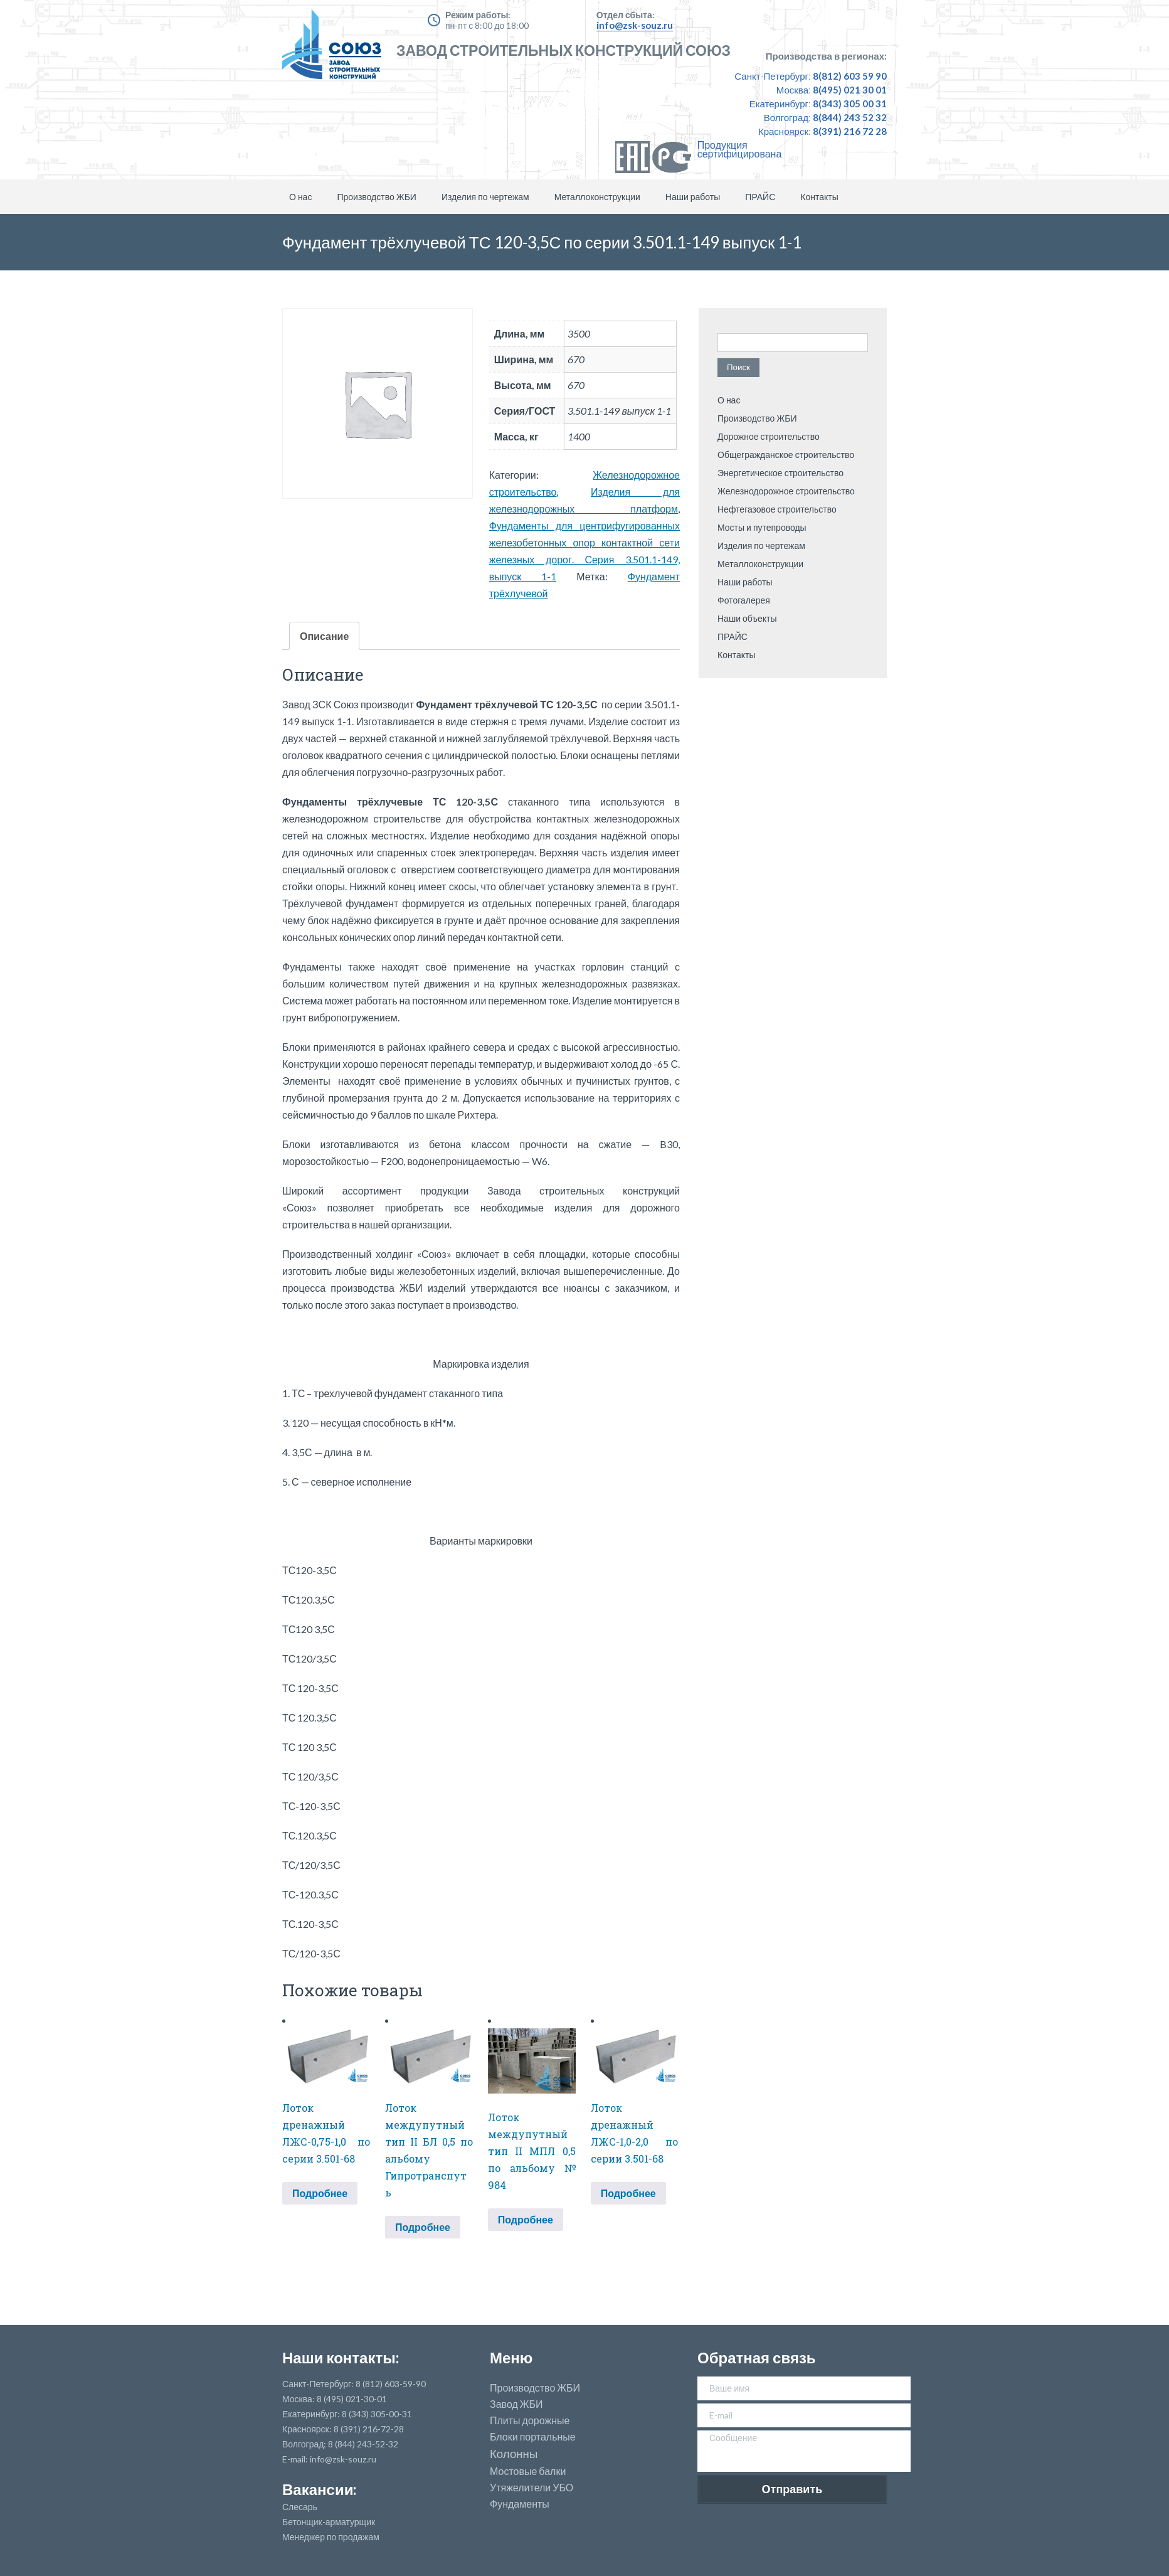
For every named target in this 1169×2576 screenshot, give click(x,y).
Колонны (513, 2454)
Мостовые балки (528, 2471)
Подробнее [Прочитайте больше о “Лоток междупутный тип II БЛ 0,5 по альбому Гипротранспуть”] (422, 2227)
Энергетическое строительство (780, 472)
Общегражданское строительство (785, 454)
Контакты (819, 196)
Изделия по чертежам (485, 196)
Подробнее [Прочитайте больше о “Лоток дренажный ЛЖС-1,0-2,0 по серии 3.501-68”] (628, 2193)
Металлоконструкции (597, 196)
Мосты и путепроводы (762, 527)
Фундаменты (519, 2504)
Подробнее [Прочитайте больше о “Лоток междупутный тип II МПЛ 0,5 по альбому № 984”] (525, 2219)
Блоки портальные (533, 2437)
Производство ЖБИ (376, 196)
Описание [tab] (324, 636)
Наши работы (693, 196)
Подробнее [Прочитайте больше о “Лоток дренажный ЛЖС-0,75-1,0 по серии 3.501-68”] (319, 2193)
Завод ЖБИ (516, 2404)
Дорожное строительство (768, 436)
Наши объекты (747, 618)
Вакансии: (319, 2489)
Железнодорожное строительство (786, 491)
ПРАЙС (760, 196)
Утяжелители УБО (531, 2488)
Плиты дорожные (529, 2420)
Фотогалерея (743, 600)
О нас (300, 196)
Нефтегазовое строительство (777, 509)
